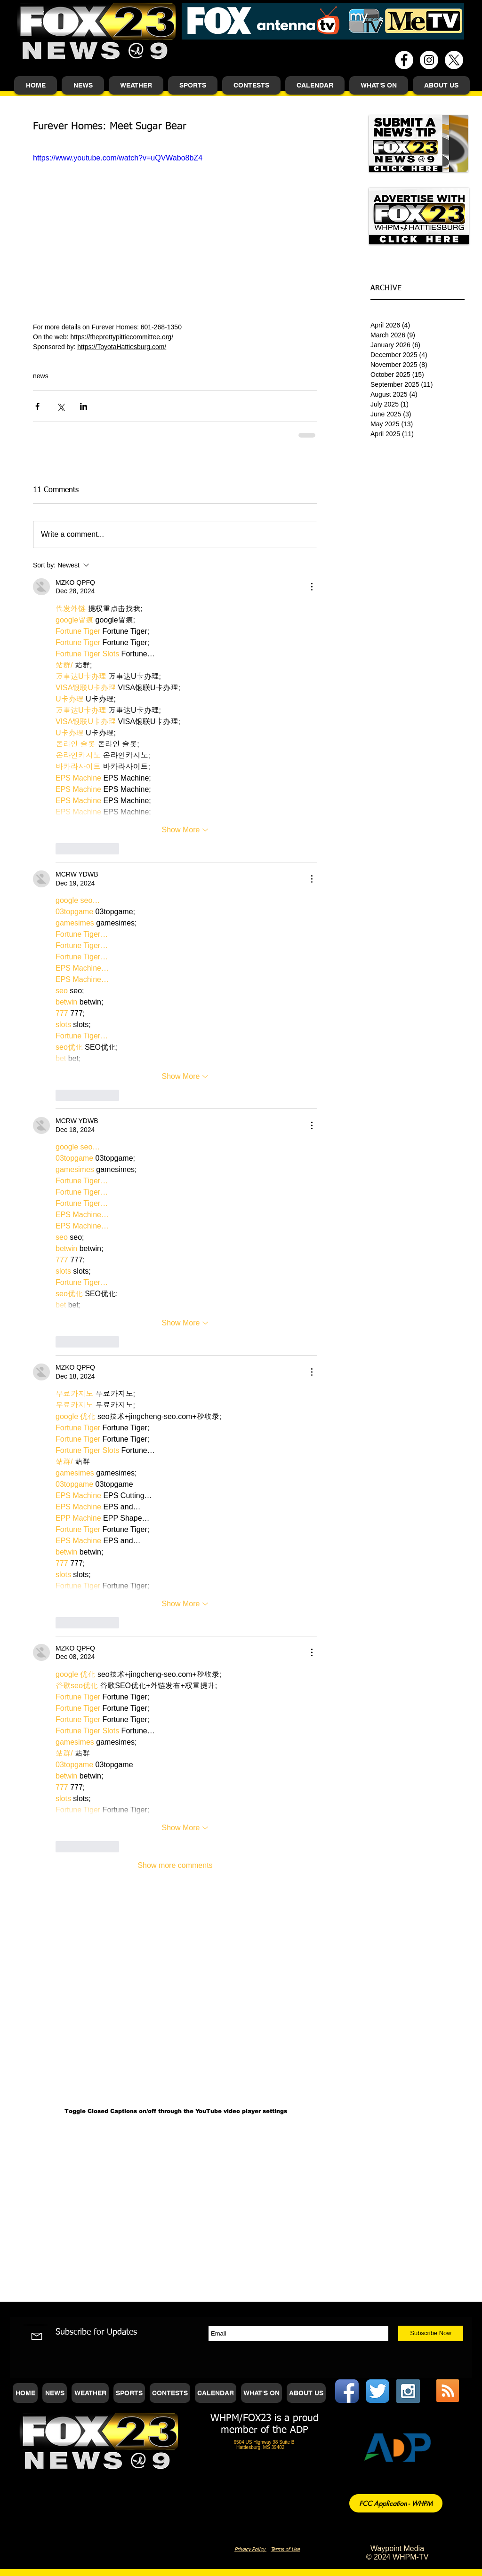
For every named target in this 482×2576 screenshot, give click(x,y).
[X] (454, 60)
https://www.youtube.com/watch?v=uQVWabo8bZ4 (117, 158)
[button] (83, 85)
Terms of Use (285, 2549)
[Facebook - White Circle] (404, 60)
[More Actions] (311, 586)
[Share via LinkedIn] (83, 406)
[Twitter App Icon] (377, 2391)
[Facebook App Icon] (347, 2391)
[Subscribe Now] (430, 2333)
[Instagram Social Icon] (408, 2391)
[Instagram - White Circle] (429, 60)
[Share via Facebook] (37, 406)
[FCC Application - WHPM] (395, 2503)
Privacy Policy (250, 2549)
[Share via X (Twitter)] (60, 406)
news (40, 376)
